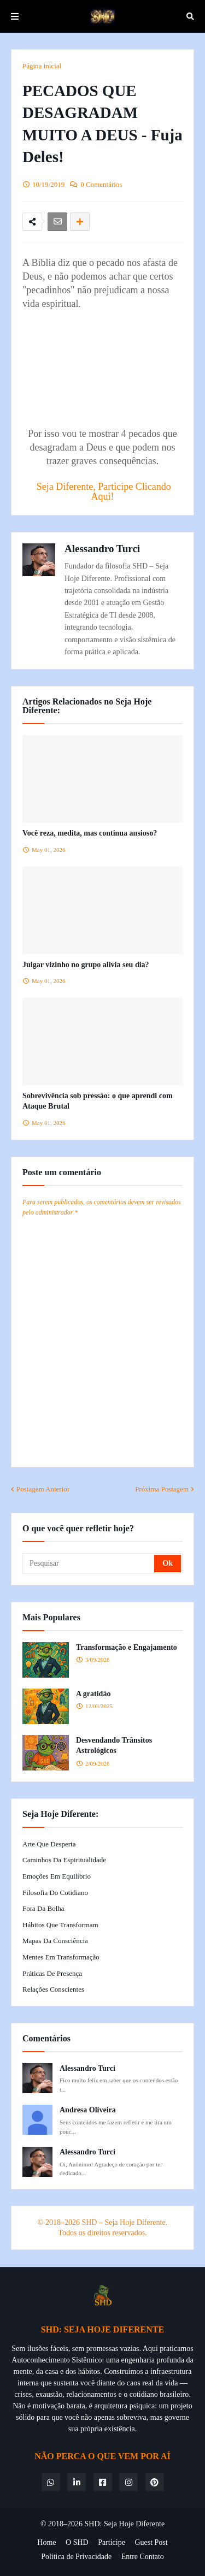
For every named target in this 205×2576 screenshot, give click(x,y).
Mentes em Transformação (60, 1957)
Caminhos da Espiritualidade (64, 1860)
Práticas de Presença (52, 1973)
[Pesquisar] (89, 1563)
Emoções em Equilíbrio (56, 1876)
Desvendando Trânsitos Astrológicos (114, 1745)
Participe (111, 2542)
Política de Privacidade (76, 2557)
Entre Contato (142, 2557)
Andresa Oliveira (88, 2110)
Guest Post (150, 2542)
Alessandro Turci (102, 548)
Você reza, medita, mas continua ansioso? (89, 833)
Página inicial (41, 66)
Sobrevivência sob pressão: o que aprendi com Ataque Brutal (97, 1101)
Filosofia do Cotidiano (55, 1892)
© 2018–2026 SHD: (72, 2524)
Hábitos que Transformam (60, 1925)
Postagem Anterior (42, 1489)
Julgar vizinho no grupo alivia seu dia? (85, 965)
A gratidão (93, 1694)
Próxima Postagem (162, 1489)
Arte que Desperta (48, 1844)
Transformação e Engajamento (126, 1647)
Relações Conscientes (53, 1989)
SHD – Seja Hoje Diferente (123, 2222)
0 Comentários (101, 184)
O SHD (77, 2542)
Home (46, 2542)
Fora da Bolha (43, 1908)
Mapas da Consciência (55, 1941)
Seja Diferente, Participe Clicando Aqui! (104, 491)
